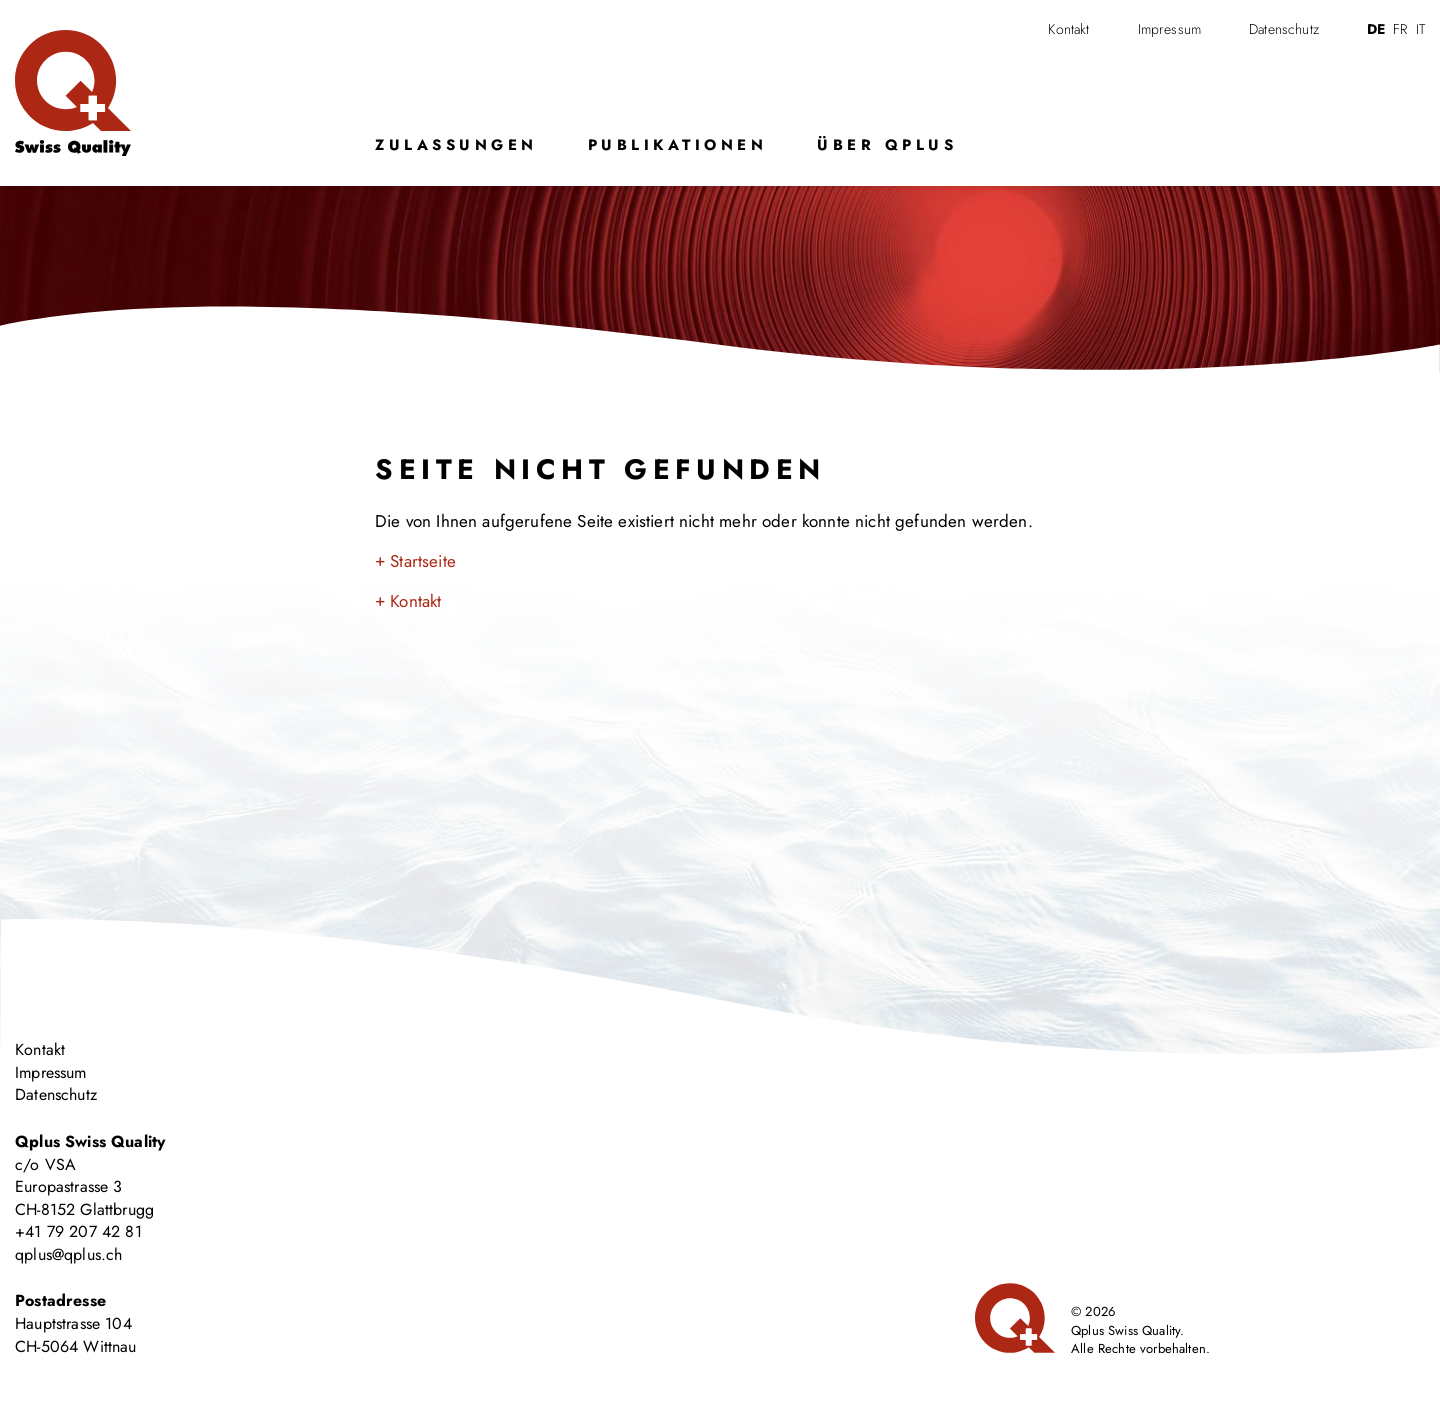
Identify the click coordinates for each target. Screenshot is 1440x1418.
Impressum (1170, 29)
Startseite (423, 561)
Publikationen (678, 145)
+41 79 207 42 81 (78, 1231)
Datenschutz (1284, 29)
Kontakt (1068, 29)
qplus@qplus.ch (68, 1254)
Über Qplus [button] (887, 145)
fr (1400, 29)
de (1376, 29)
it (1420, 29)
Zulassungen (456, 145)
